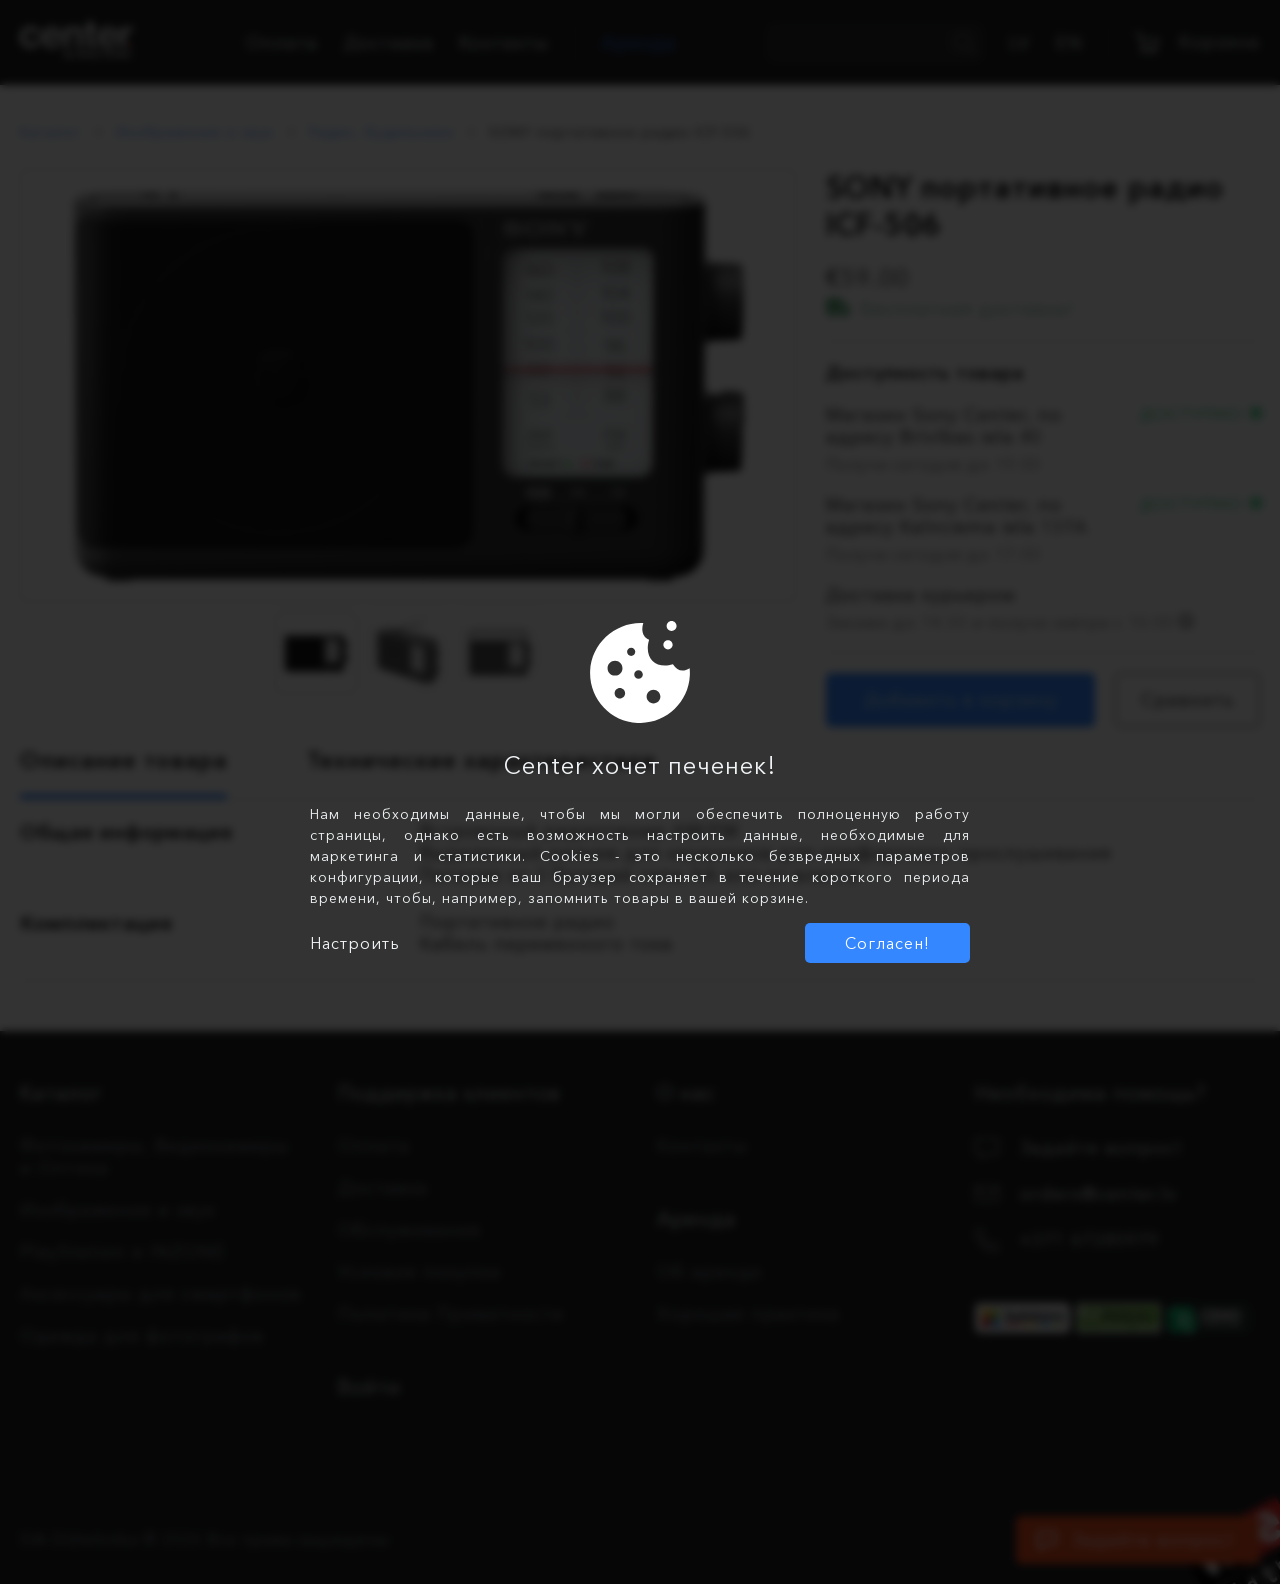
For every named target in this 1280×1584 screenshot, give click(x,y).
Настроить (355, 943)
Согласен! (887, 943)
